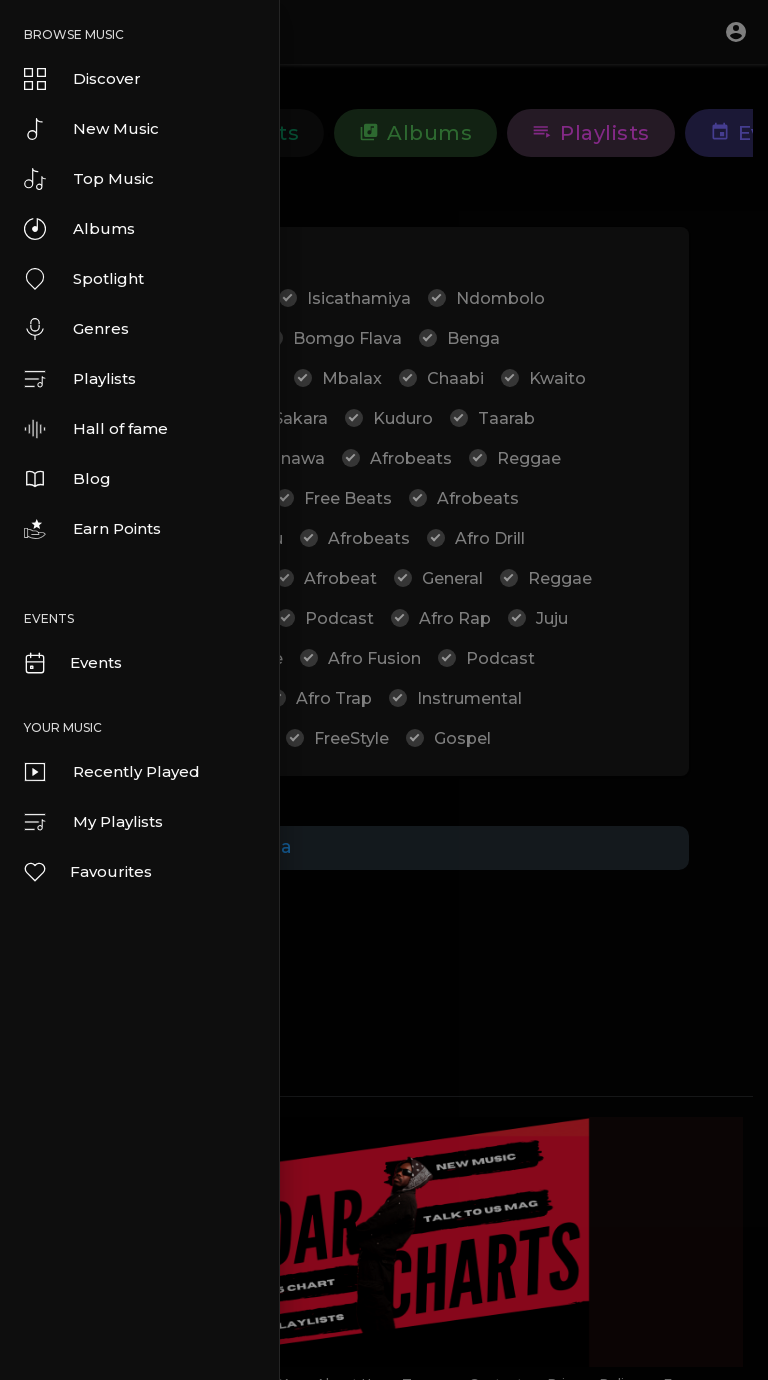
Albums (79, 229)
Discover (82, 79)
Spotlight (84, 279)
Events (72, 663)
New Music (91, 129)
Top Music (89, 179)
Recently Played (112, 772)
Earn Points (92, 529)
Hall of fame (96, 429)
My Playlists (93, 822)
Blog (67, 479)
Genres (76, 329)
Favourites (87, 872)
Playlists (80, 379)
